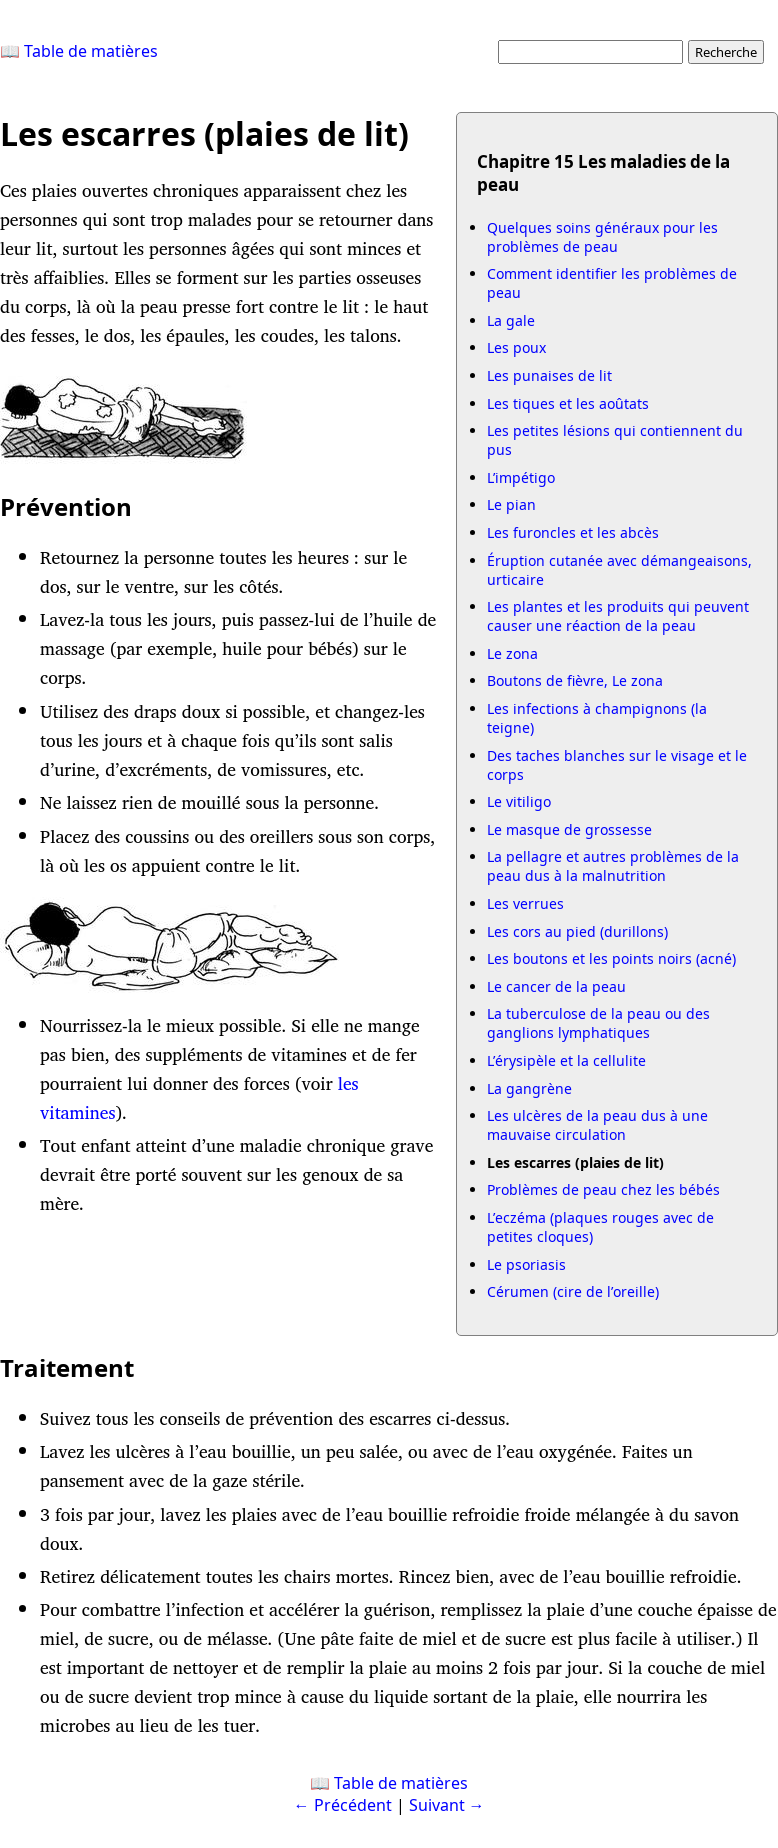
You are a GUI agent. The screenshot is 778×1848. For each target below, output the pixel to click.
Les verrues (525, 903)
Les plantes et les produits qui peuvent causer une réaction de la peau (618, 616)
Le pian (511, 504)
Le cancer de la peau (556, 986)
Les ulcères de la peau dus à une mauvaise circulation (597, 1125)
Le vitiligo (519, 801)
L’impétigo (521, 477)
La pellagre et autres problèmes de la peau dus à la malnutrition (613, 866)
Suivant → (447, 1805)
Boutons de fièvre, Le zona (575, 680)
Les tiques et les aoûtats (568, 403)
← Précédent (343, 1805)
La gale (511, 320)
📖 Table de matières (79, 51)
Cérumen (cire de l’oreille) (573, 1291)
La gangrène (529, 1088)
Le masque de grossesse (569, 829)
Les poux (516, 347)
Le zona (512, 653)
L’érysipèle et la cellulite (566, 1060)
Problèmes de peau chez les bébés (603, 1189)
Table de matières (401, 1783)
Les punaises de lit (549, 375)
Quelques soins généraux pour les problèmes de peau (602, 237)
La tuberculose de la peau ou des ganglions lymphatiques (598, 1023)
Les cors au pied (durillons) (577, 931)
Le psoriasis (526, 1264)
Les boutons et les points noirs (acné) (611, 958)
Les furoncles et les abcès (573, 532)
